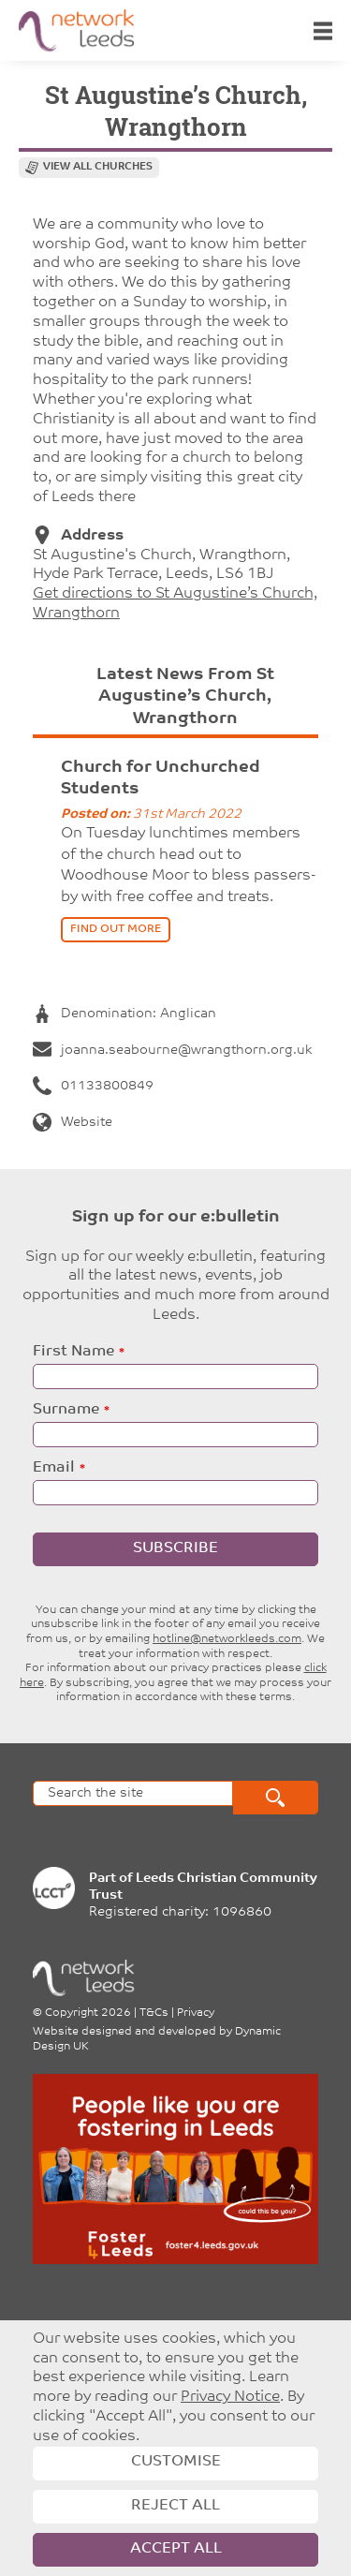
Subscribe (175, 1548)
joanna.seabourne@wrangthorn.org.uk (172, 1051)
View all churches (98, 167)
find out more (115, 929)
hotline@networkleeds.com (227, 1639)
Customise (176, 2461)
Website (72, 1123)
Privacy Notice (230, 2397)
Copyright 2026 (88, 2013)
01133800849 (93, 1086)
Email (54, 1467)
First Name (73, 1351)
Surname (66, 1409)
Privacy (195, 2013)
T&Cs (153, 2013)
